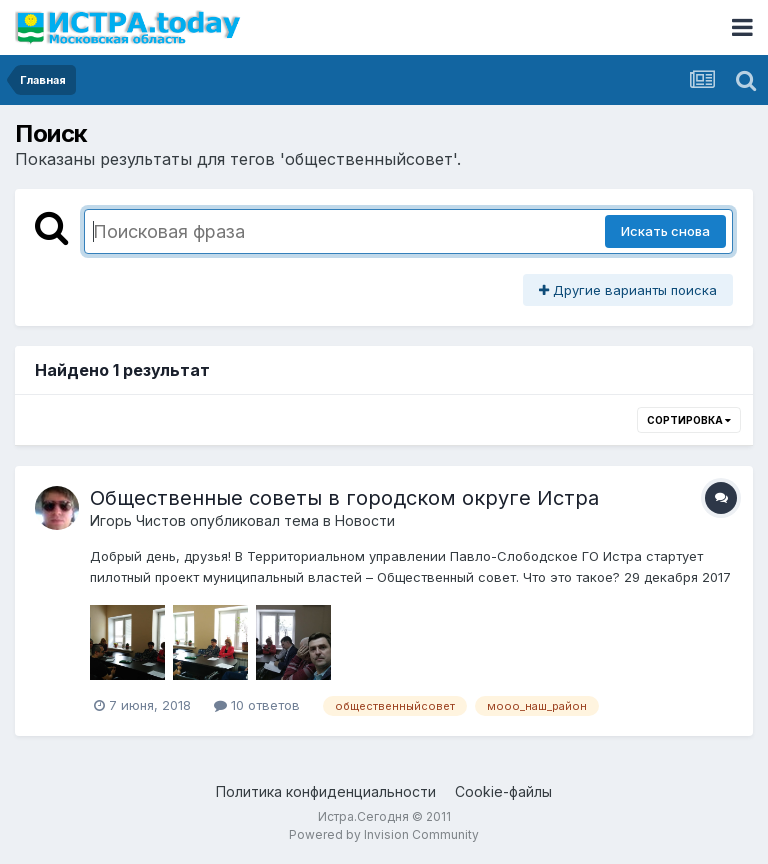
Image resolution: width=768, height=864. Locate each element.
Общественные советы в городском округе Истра (344, 498)
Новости (365, 520)
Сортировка (689, 420)
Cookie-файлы (503, 791)
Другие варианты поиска (628, 290)
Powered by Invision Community (384, 834)
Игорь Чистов (138, 520)
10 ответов (257, 705)
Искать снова (665, 231)
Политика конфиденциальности (326, 791)
